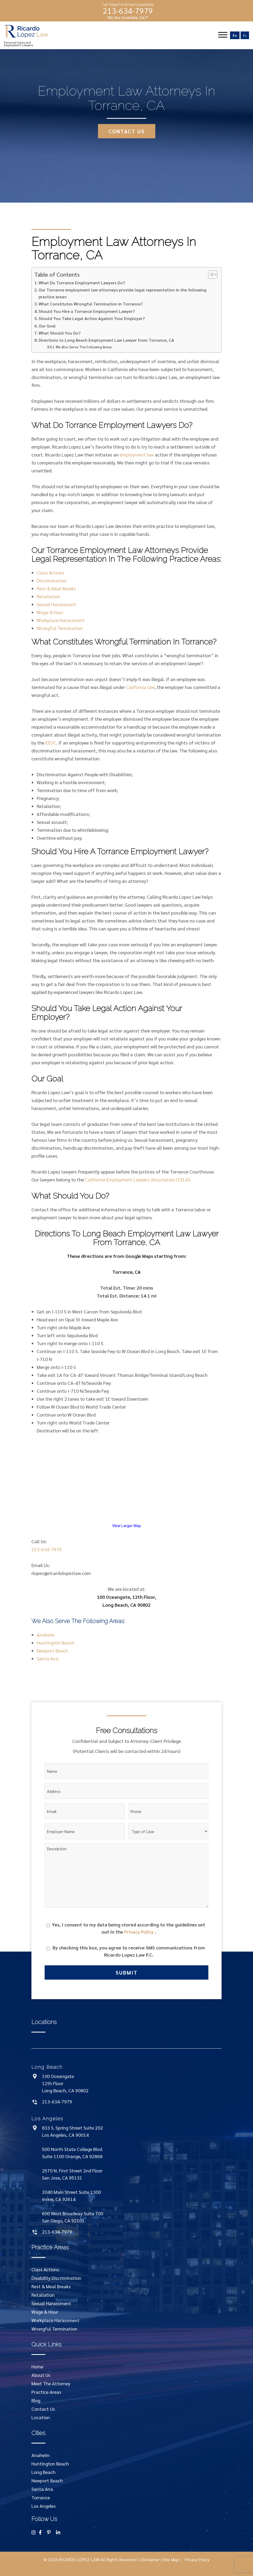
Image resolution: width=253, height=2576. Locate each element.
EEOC (50, 742)
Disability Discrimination (56, 2278)
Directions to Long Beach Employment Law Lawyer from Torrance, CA (106, 340)
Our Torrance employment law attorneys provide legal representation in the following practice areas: (123, 293)
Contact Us (43, 2409)
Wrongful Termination (60, 628)
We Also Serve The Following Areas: (84, 347)
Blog (35, 2400)
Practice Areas (46, 2392)
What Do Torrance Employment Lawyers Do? (82, 282)
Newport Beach (52, 1650)
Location (40, 2417)
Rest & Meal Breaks (56, 588)
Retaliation (48, 596)
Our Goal (47, 325)
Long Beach (43, 2472)
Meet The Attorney (50, 2383)
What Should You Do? (60, 333)
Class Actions (50, 572)
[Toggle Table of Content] (210, 274)
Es (244, 35)
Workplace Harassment (61, 620)
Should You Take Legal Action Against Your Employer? (92, 318)
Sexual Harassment (56, 604)
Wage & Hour (50, 612)
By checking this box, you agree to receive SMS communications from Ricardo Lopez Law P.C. (129, 1951)
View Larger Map (126, 1525)
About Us (40, 2375)
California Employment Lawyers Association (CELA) (137, 1179)
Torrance (40, 2497)
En (235, 35)
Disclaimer (150, 2559)
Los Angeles (43, 2506)
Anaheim (46, 1635)
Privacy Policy (139, 1932)
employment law (137, 454)
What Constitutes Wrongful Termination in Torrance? (91, 304)
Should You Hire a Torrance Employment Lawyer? (87, 311)
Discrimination (52, 580)
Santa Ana (47, 1658)
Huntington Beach (55, 1642)
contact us (127, 131)
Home (37, 2366)
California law (140, 687)
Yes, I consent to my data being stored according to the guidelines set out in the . (128, 1928)
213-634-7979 (128, 10)
